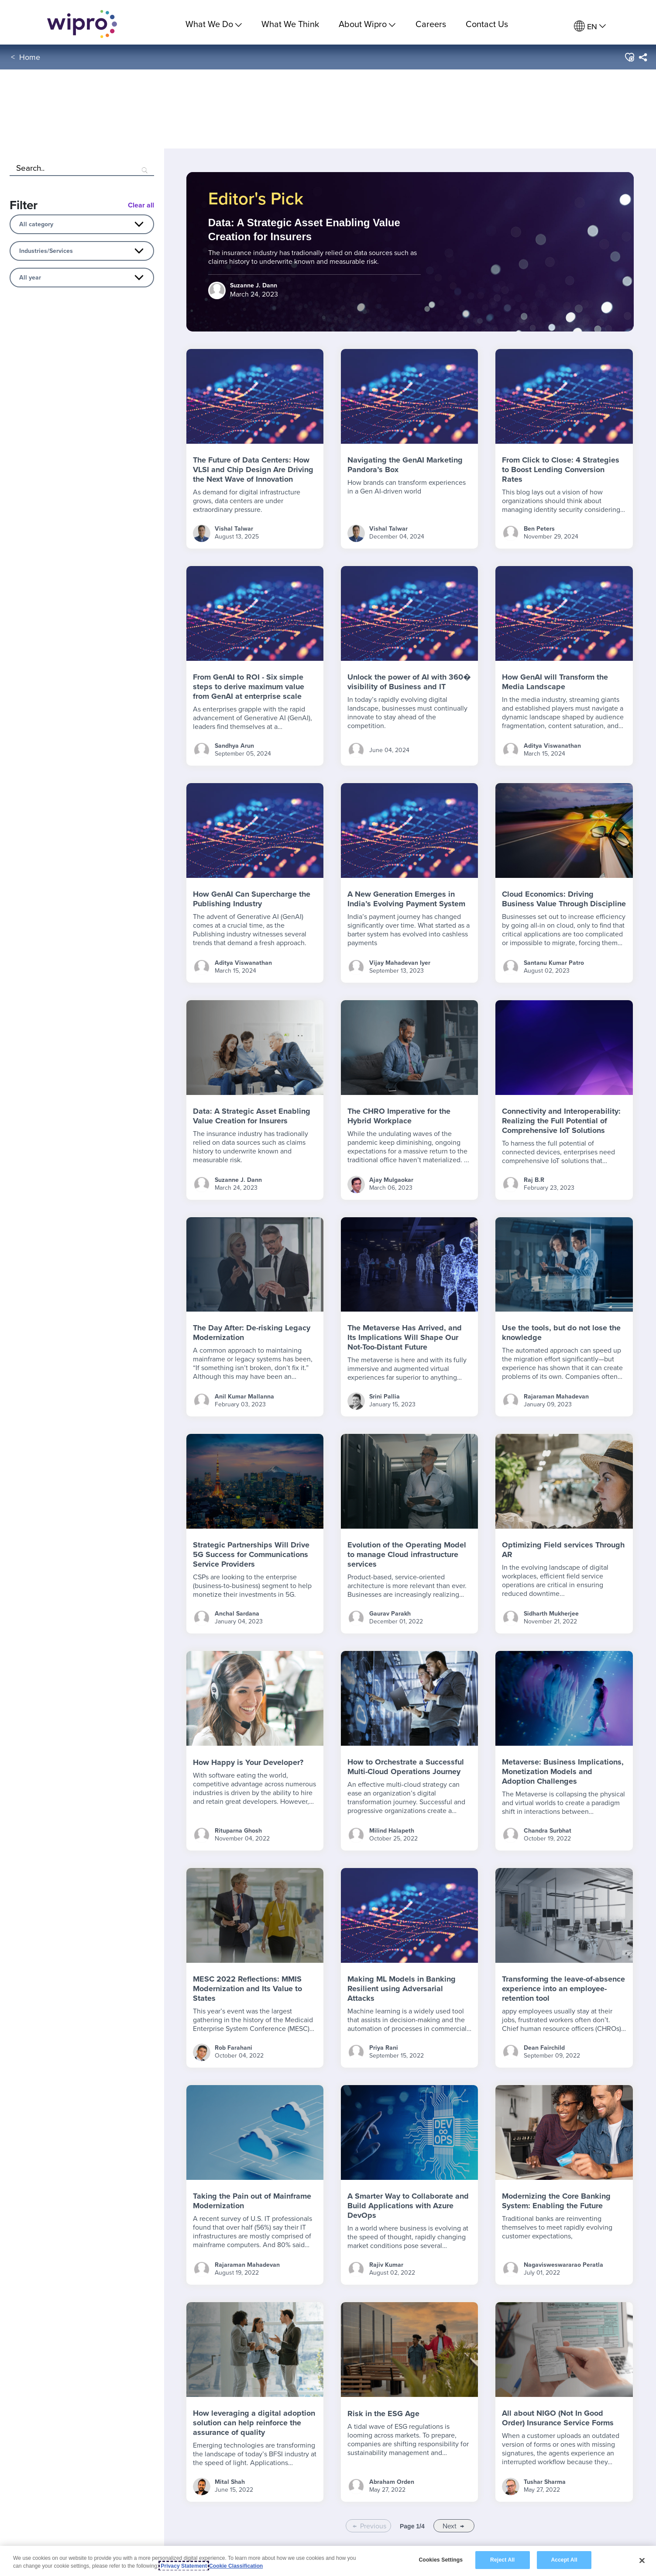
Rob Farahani (233, 2047)
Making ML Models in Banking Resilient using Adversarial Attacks (401, 1988)
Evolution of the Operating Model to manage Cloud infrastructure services (406, 1554)
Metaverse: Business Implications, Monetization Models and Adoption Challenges (563, 1771)
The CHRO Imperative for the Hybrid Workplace (398, 1115)
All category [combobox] (36, 224)
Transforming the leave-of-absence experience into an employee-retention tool (563, 1988)
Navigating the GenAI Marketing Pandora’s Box (405, 464)
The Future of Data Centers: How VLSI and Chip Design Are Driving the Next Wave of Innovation (253, 469)
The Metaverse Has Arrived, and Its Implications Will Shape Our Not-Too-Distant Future (404, 1337)
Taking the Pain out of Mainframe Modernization (252, 2200)
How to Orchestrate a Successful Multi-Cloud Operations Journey (405, 1766)
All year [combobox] (30, 277)
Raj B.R (534, 1179)
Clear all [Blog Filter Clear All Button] (141, 205)
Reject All (502, 2560)
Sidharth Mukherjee (551, 1613)
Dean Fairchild (544, 2047)
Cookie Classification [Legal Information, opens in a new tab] (236, 2566)
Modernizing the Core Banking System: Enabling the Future (556, 2200)
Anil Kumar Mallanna (244, 1396)
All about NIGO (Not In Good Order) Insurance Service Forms (558, 2417)
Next (450, 2526)
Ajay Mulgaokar (391, 1179)
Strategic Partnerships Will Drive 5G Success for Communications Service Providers (251, 1554)
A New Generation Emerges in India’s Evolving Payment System (406, 898)
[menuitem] (589, 26)
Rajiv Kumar (386, 2264)
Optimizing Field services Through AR (563, 1549)
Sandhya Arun (234, 745)
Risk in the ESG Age (383, 2413)
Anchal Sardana (237, 1613)
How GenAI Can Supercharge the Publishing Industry (251, 898)
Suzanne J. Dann (238, 1179)
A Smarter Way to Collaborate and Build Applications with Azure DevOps (408, 2205)
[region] (328, 2561)
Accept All (564, 2560)
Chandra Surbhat (547, 1830)
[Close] (642, 2560)
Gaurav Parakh (390, 1613)
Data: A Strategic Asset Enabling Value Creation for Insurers (251, 1115)
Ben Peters (539, 528)
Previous (373, 2526)
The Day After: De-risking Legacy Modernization (251, 1332)
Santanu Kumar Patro (554, 962)
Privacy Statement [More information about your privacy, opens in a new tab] (184, 2566)
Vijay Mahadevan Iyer (399, 962)
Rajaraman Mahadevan (556, 1396)
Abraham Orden (391, 2481)
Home (29, 60)
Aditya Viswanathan (552, 745)
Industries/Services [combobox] (46, 250)
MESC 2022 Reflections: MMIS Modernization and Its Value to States (247, 1988)
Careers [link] (431, 23)
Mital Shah (230, 2481)
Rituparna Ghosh (238, 1830)
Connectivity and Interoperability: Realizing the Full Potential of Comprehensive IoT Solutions (561, 1120)
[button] (629, 60)
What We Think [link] (290, 23)
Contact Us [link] (487, 23)
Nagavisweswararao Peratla (563, 2264)
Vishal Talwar (234, 528)
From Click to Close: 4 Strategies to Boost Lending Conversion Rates (560, 469)
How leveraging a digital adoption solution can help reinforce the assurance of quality (254, 2422)
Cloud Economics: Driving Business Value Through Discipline (564, 898)
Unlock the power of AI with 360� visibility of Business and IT (409, 681)
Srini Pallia (384, 1396)
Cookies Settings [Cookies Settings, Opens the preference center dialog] (441, 2560)
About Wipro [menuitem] (367, 23)
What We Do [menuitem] (213, 23)
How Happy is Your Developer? (248, 1762)
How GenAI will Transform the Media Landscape (555, 681)
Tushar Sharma (545, 2481)
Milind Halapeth (391, 1830)
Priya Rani (383, 2047)
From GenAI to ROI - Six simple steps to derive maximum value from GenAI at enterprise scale (248, 686)
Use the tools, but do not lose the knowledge (561, 1332)
